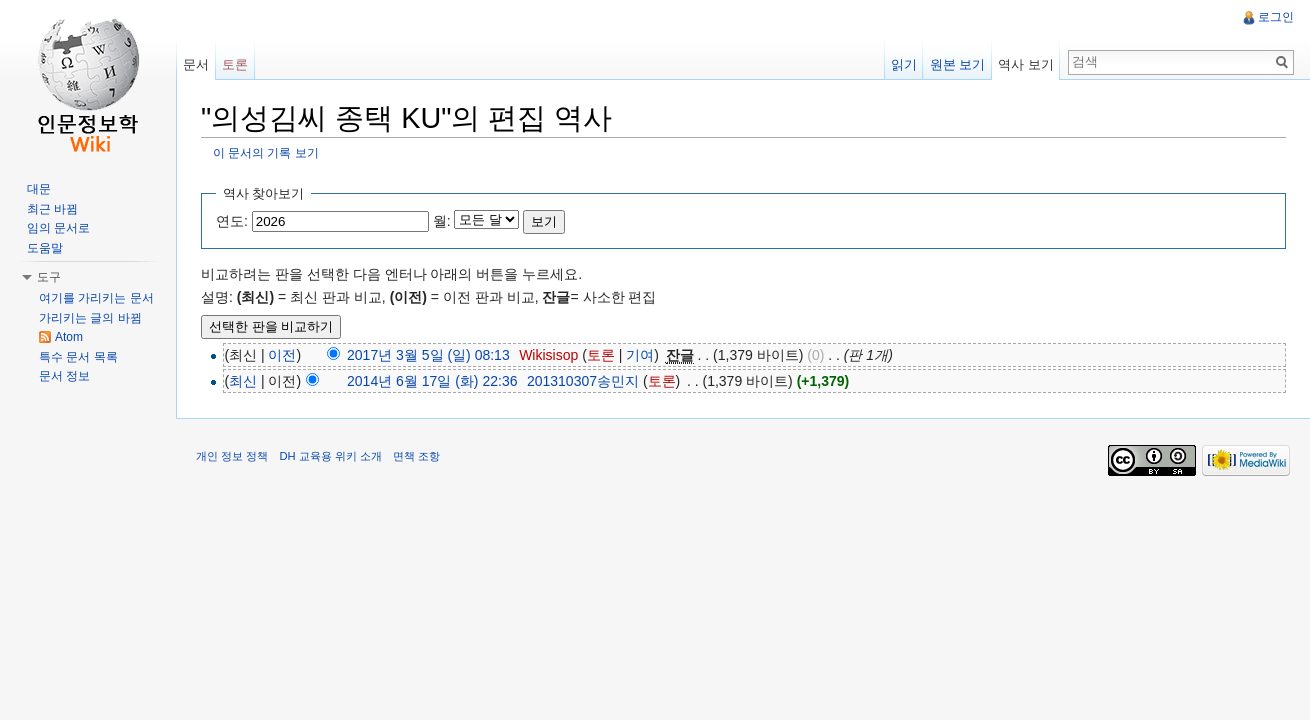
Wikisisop (548, 355)
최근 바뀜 (52, 209)
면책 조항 (416, 456)
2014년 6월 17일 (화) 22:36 (432, 381)
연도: (232, 221)
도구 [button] (49, 277)
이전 (282, 355)
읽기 (904, 64)
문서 (196, 64)
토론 (601, 355)
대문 (39, 189)
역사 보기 (1026, 64)
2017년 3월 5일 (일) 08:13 (428, 355)
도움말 (45, 248)
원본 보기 (958, 64)
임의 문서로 (58, 228)
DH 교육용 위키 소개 (330, 456)
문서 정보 (64, 376)
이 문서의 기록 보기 (266, 152)
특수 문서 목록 (78, 357)
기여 (640, 355)
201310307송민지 (583, 381)
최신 (243, 381)
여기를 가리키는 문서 (96, 298)
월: (442, 221)
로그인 (1276, 17)
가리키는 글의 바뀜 (90, 318)
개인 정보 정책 (232, 456)
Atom (69, 337)
